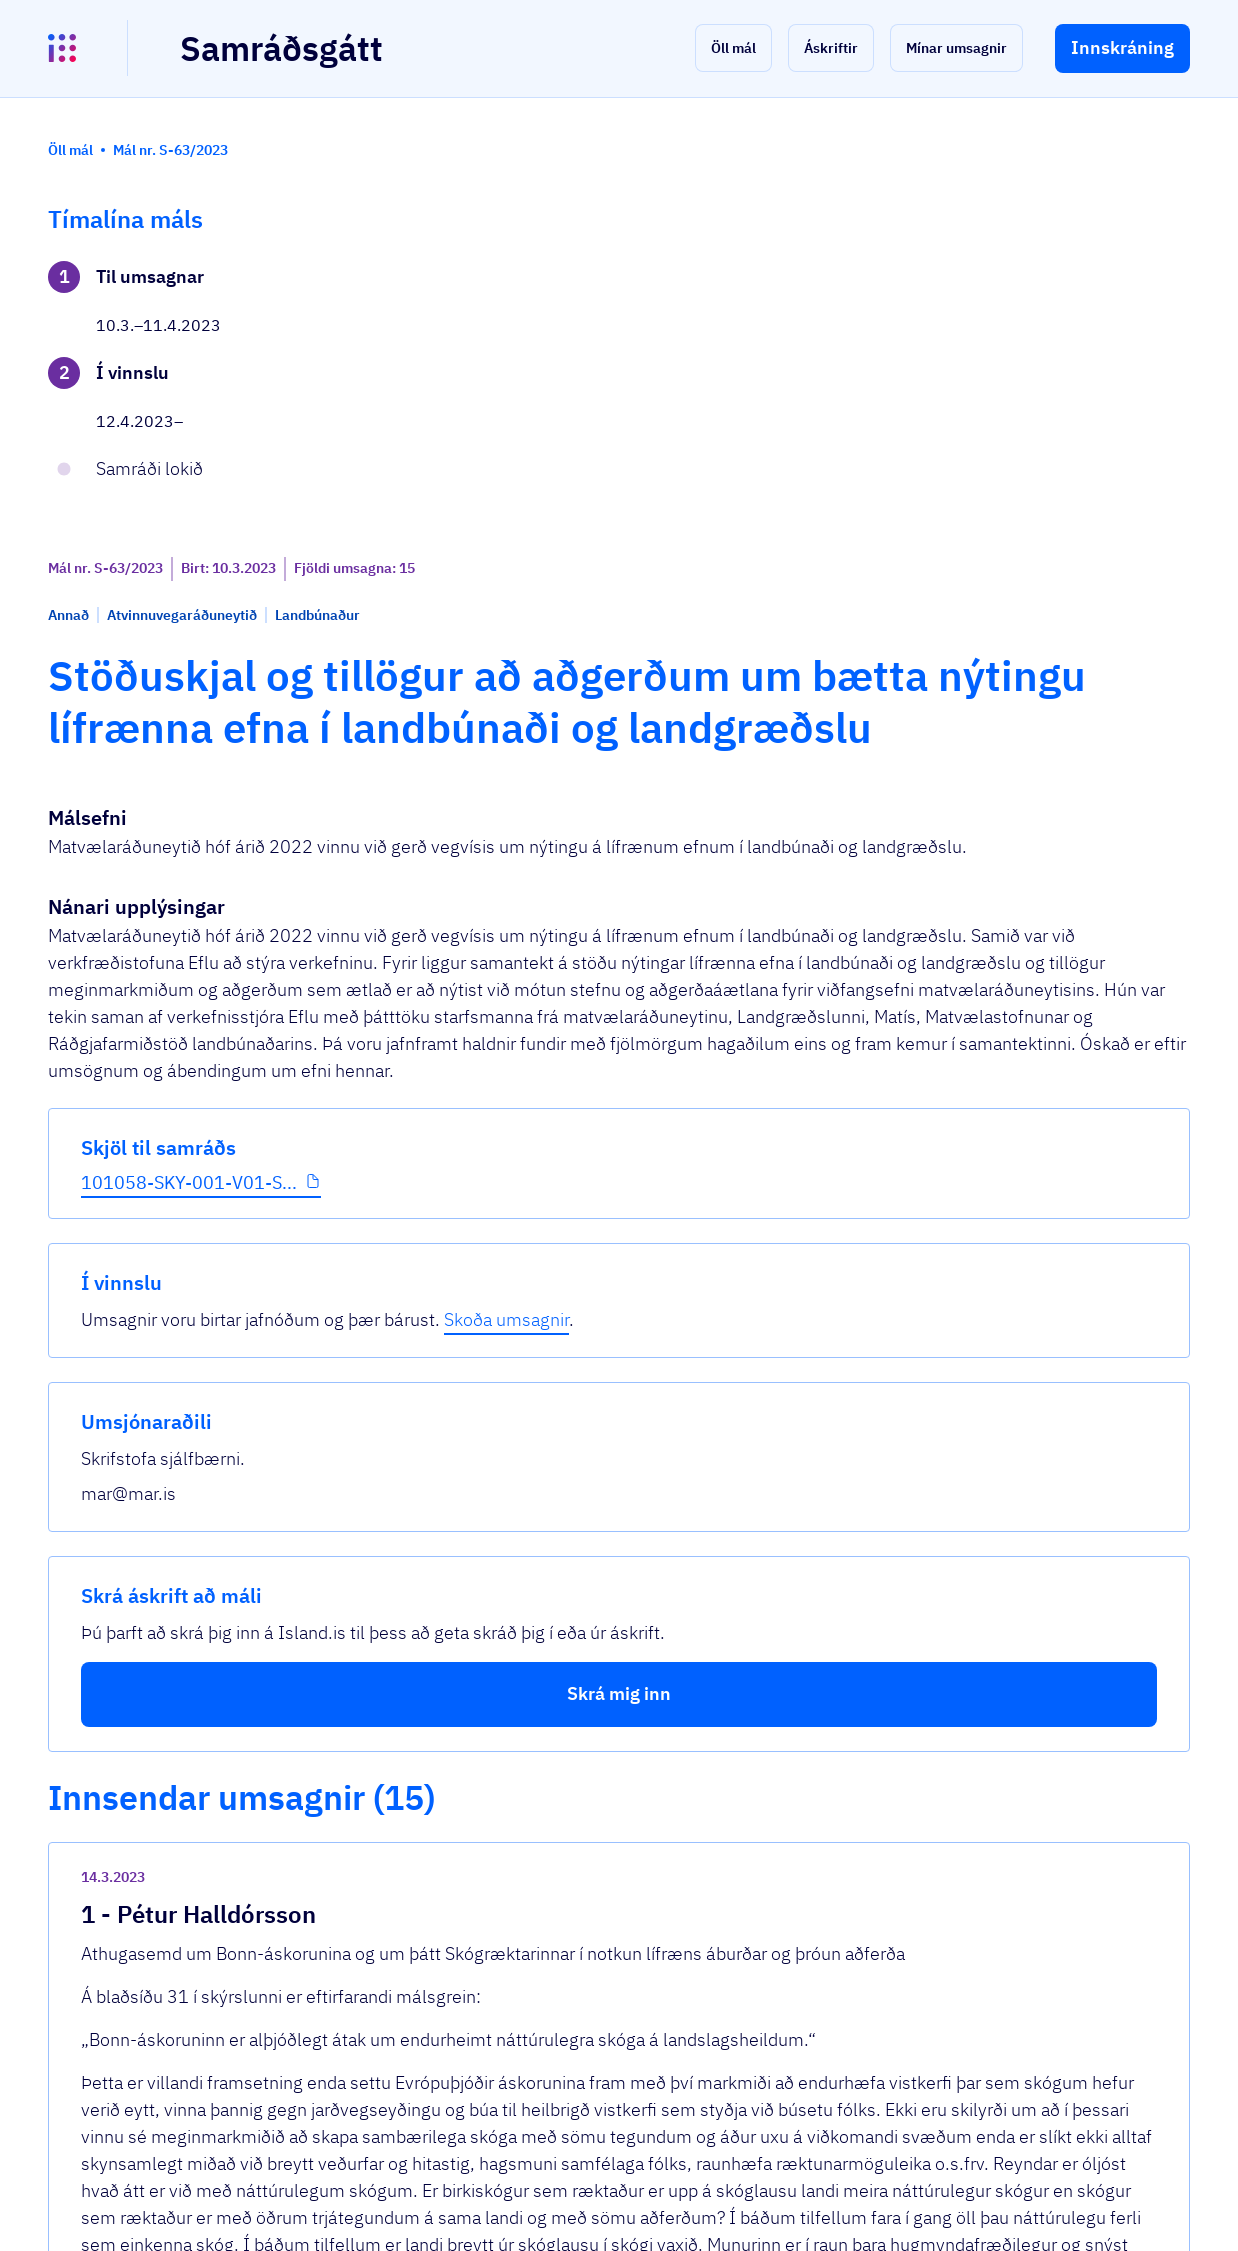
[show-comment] (858, 1169)
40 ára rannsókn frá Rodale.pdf (498, 1451)
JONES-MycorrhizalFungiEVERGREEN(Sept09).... (572, 1513)
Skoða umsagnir (1018, 331)
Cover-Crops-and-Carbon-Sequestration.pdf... (557, 1482)
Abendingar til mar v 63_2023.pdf (510, 1749)
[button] (733, 48)
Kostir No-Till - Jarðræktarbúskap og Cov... (544, 1544)
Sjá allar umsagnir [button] (431, 1997)
